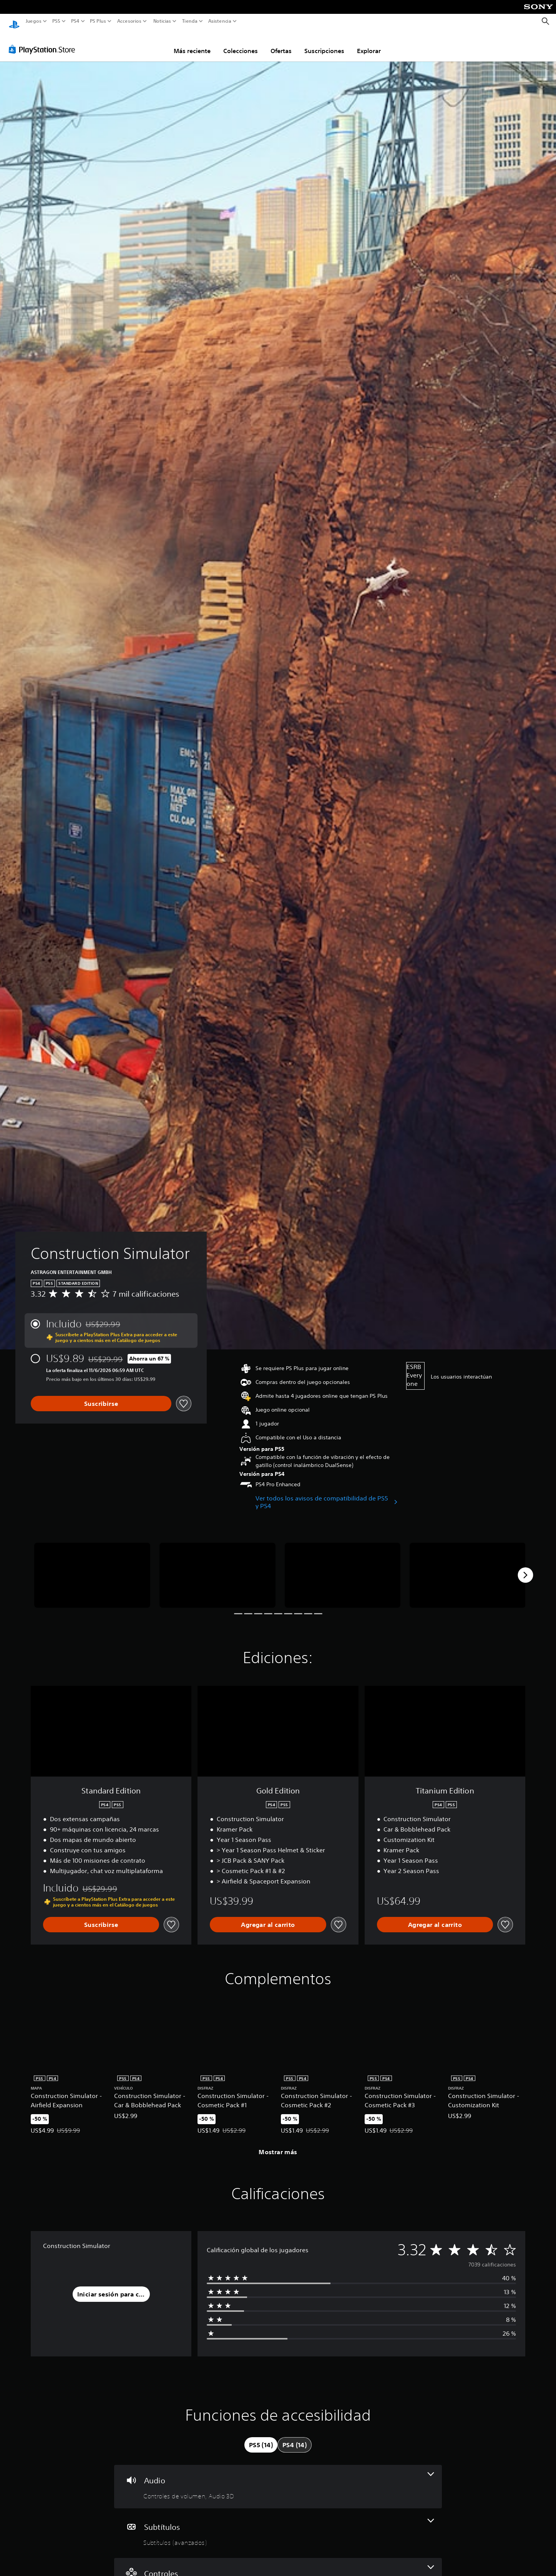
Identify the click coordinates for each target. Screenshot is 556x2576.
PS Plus (98, 21)
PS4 (75, 21)
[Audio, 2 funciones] (278, 2479)
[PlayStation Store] (44, 42)
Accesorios (129, 21)
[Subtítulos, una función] (278, 2526)
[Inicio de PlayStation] (14, 21)
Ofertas (281, 43)
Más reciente (192, 43)
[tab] (260, 2437)
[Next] (525, 1567)
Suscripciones (324, 43)
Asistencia (219, 21)
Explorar (369, 43)
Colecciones (240, 43)
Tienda (189, 21)
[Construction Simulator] (92, 1568)
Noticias (162, 21)
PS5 (56, 21)
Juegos (33, 21)
